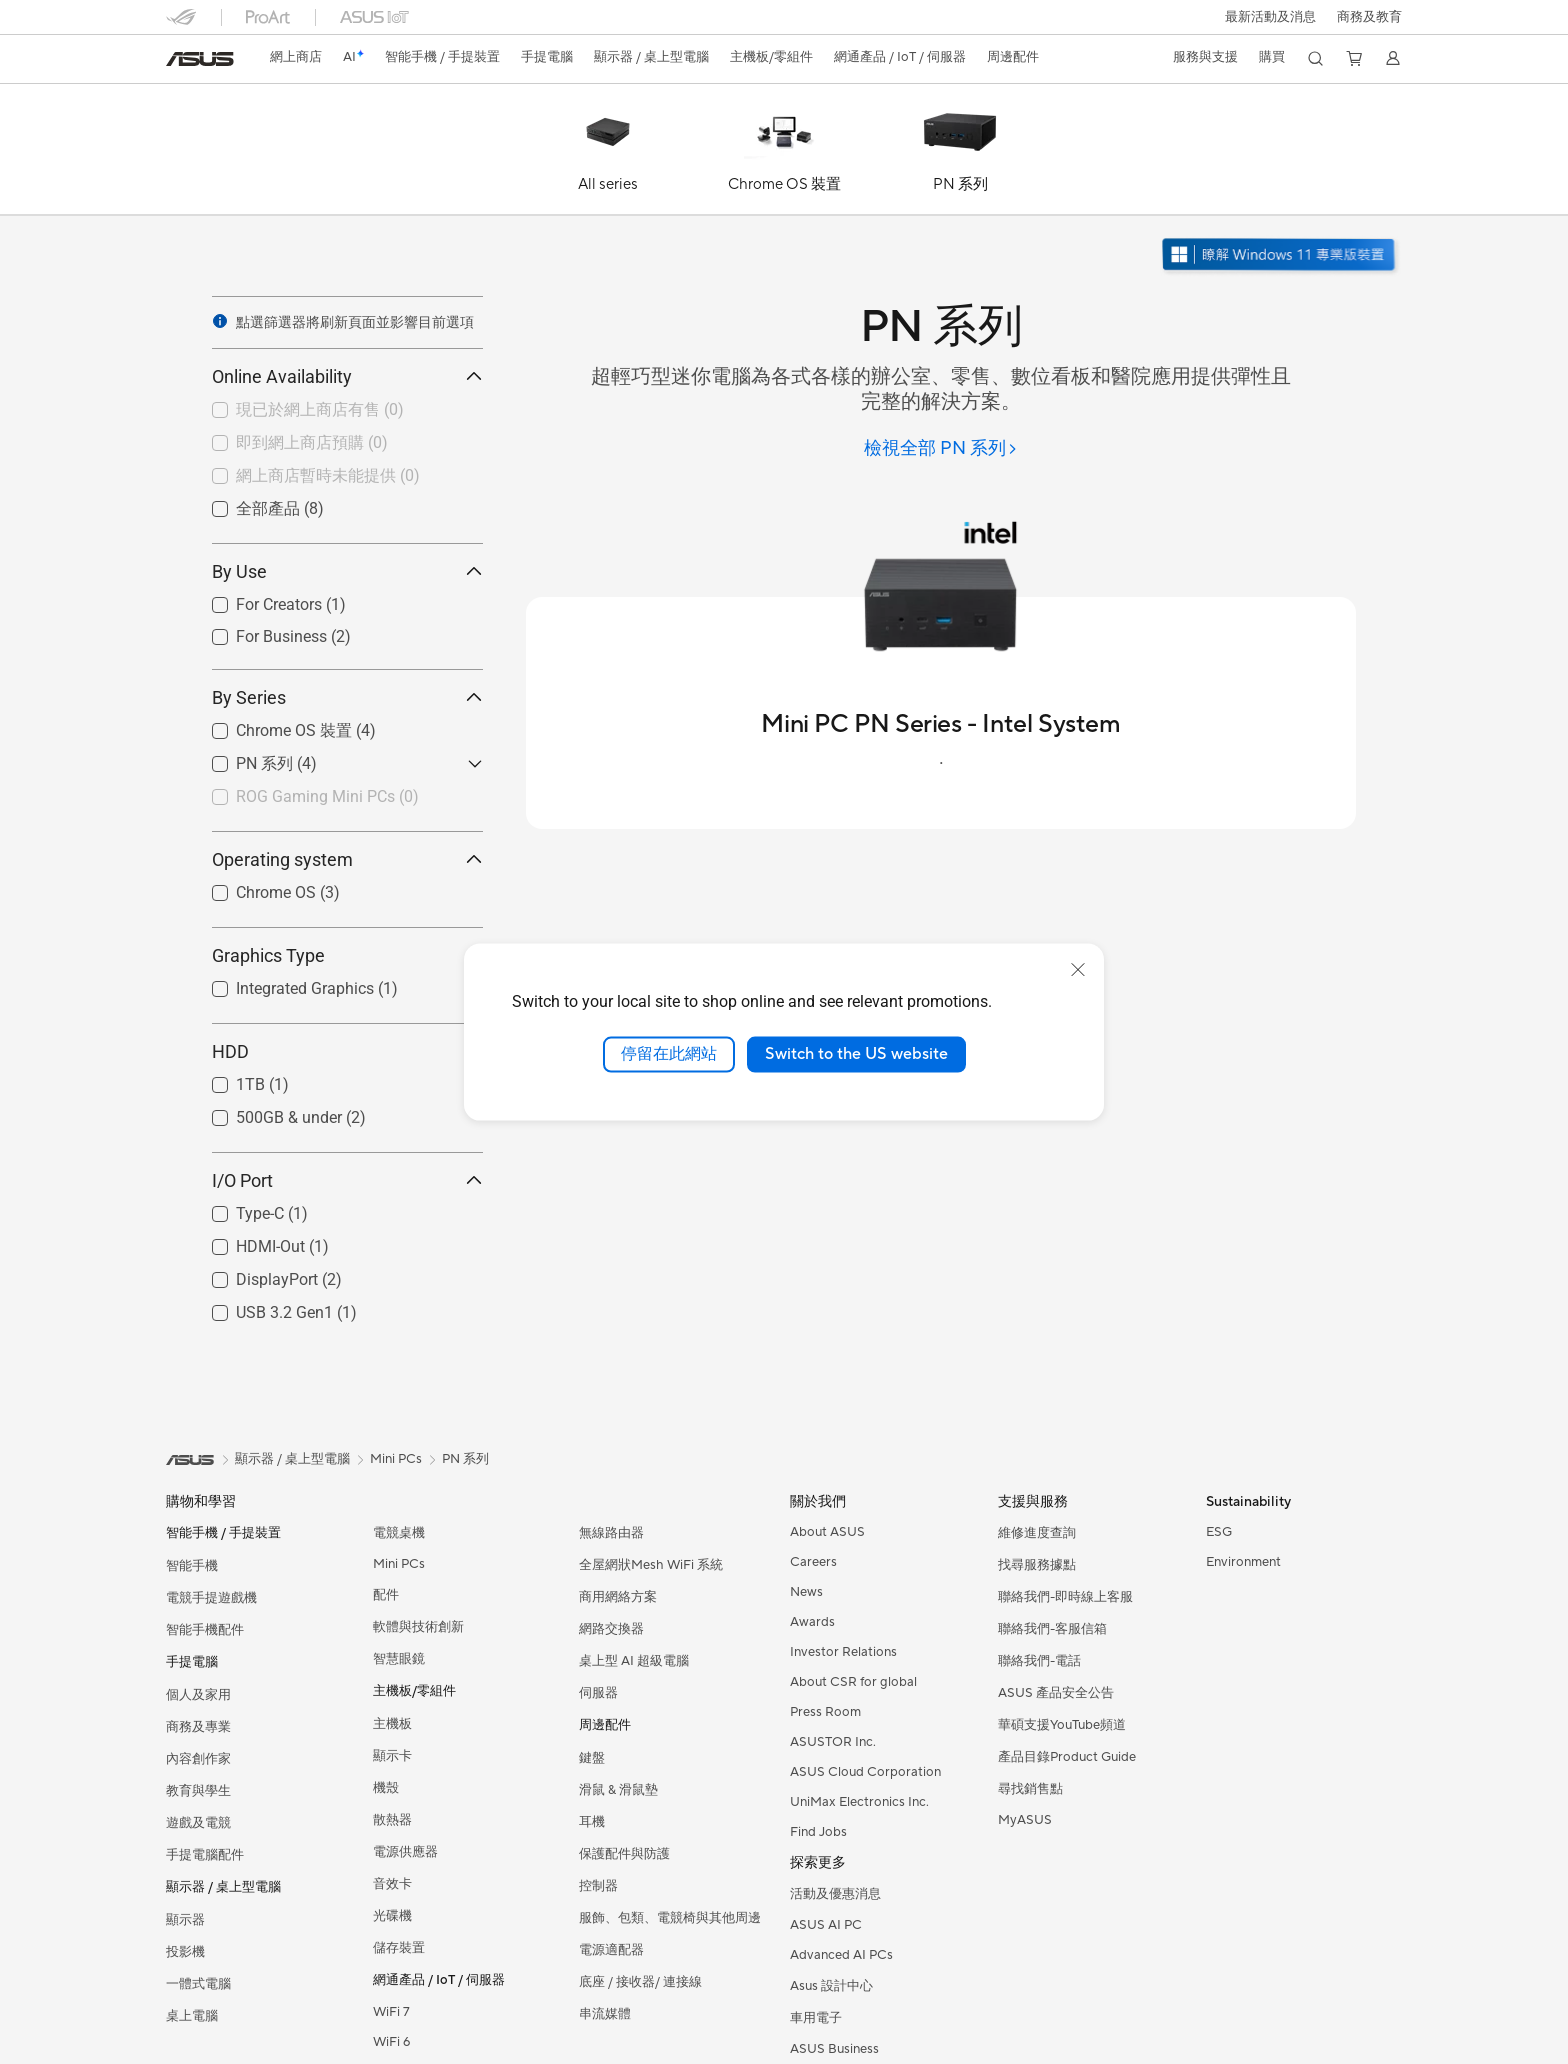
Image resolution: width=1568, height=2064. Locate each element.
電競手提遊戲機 (211, 1598)
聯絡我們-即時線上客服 (1065, 1597)
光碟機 (392, 1916)
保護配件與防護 (624, 1854)
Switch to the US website (856, 1054)
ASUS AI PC (826, 1925)
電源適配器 (611, 1950)
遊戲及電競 (198, 1823)
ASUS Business (834, 2049)
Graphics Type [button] (347, 955)
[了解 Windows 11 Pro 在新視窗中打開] (1281, 256)
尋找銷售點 (1030, 1789)
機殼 (386, 1788)
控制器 (598, 1886)
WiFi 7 (391, 2012)
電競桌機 (399, 1533)
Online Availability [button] (347, 376)
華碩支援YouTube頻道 (1062, 1725)
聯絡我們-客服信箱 (1052, 1629)
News (806, 1592)
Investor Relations (843, 1652)
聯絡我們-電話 (1039, 1661)
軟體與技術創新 (418, 1627)
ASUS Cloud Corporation (865, 1772)
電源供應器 (405, 1852)
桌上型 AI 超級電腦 (634, 1661)
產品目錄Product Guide (1067, 1757)
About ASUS (827, 1532)
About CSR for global (853, 1682)
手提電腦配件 (205, 1855)
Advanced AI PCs (841, 1955)
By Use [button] (347, 571)
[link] (200, 59)
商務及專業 (198, 1727)
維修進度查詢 (1037, 1533)
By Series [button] (347, 697)
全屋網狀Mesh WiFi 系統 (651, 1565)
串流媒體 (605, 2014)
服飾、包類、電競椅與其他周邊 (670, 1918)
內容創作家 (198, 1759)
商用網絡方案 (618, 1597)
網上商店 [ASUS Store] (296, 57)
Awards (812, 1622)
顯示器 (185, 1920)
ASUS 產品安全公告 (1056, 1693)
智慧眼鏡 (399, 1659)
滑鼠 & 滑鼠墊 (618, 1790)
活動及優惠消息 (835, 1894)
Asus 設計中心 (831, 1986)
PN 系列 (465, 1459)
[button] (1270, 17)
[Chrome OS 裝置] (784, 154)
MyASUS (1025, 1820)
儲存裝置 (399, 1948)
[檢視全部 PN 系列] (941, 449)
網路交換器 (611, 1629)
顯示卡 (392, 1756)
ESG (1219, 1532)
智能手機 (192, 1566)
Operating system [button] (347, 859)
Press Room (825, 1712)
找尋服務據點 (1037, 1565)
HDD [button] (347, 1051)
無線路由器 (611, 1533)
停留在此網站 (669, 1054)
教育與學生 (198, 1791)
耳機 (592, 1822)
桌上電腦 (192, 2016)
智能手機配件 (205, 1630)
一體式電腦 (198, 1984)
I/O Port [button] (347, 1180)
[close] (1078, 970)
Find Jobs (818, 1832)
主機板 (392, 1724)
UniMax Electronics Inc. (859, 1802)
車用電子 (816, 2018)
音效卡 (392, 1884)
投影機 (185, 1952)
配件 (386, 1595)
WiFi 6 (391, 2042)
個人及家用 (198, 1695)
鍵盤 (592, 1758)
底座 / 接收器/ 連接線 (640, 1982)
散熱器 (392, 1820)
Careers (813, 1562)
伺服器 (598, 1693)
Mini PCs (399, 1564)
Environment (1243, 1562)
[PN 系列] (960, 154)
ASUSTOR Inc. (833, 1742)
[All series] (608, 154)
